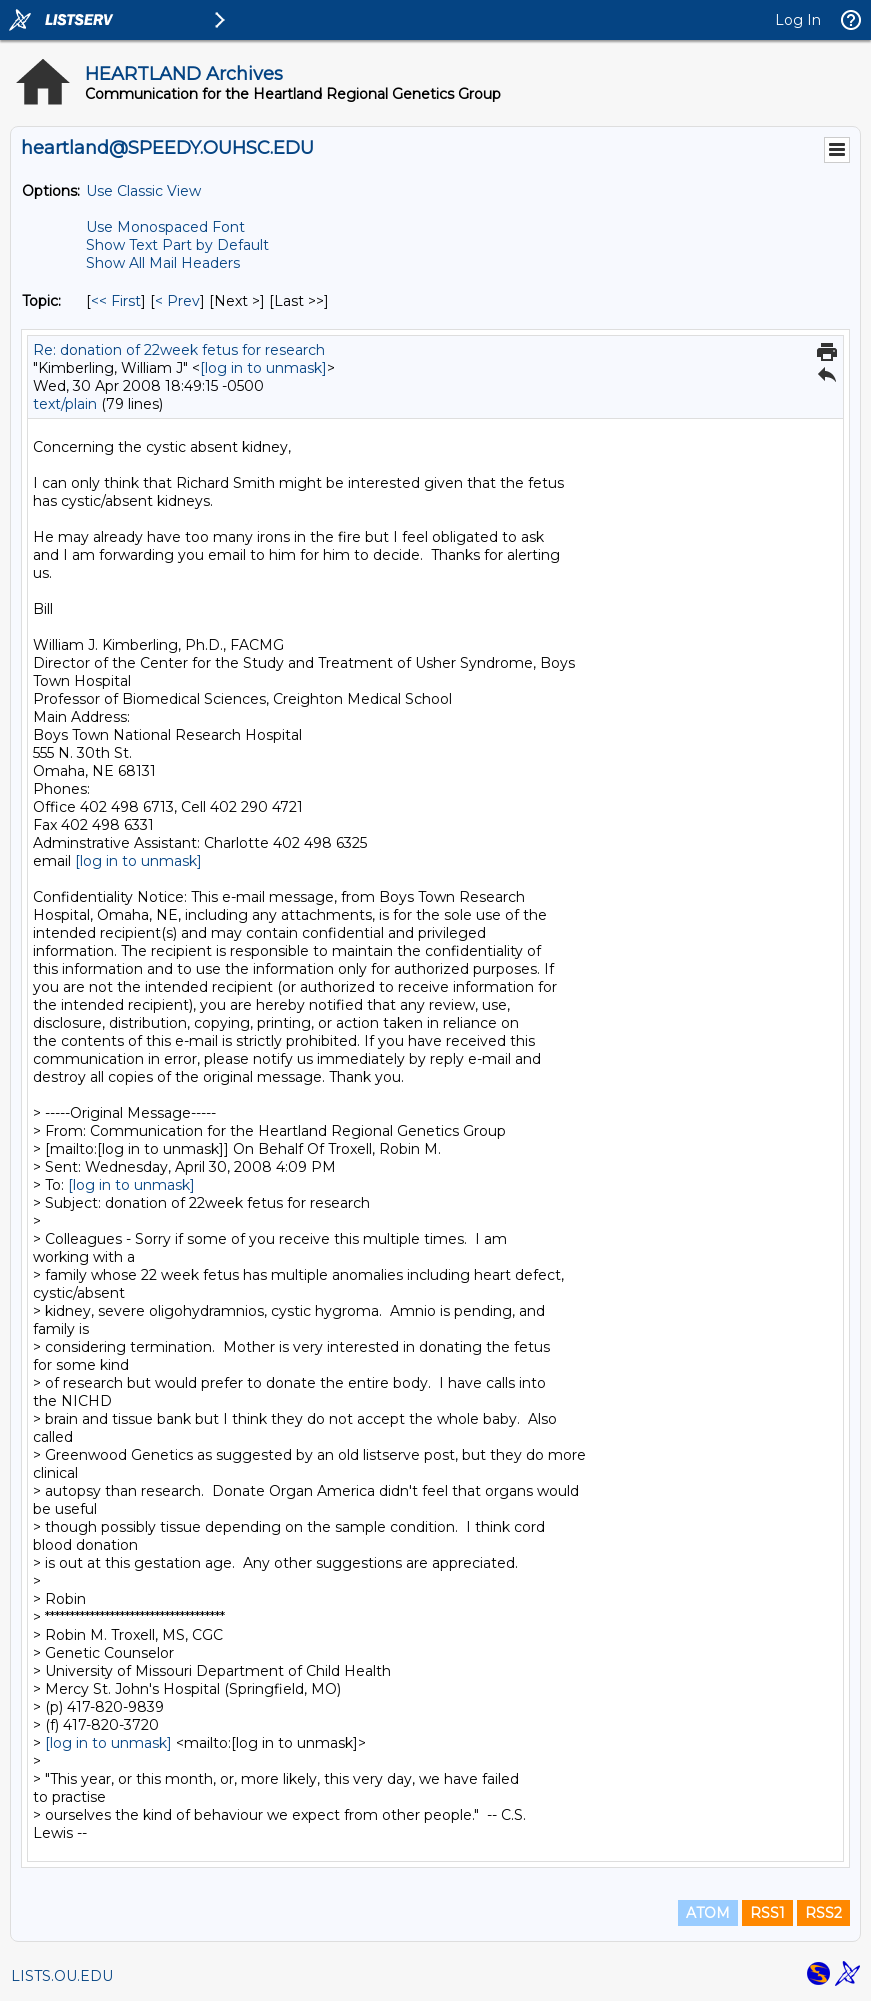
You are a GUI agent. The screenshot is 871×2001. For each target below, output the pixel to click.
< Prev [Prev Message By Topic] (177, 301)
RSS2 (823, 1913)
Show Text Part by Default (177, 245)
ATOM (708, 1913)
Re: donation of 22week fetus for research (179, 350)
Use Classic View (143, 191)
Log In (798, 20)
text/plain (65, 404)
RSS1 (767, 1913)
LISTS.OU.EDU (62, 1976)
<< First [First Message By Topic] (116, 301)
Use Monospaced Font (165, 227)
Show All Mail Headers (163, 263)
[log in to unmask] (263, 368)
